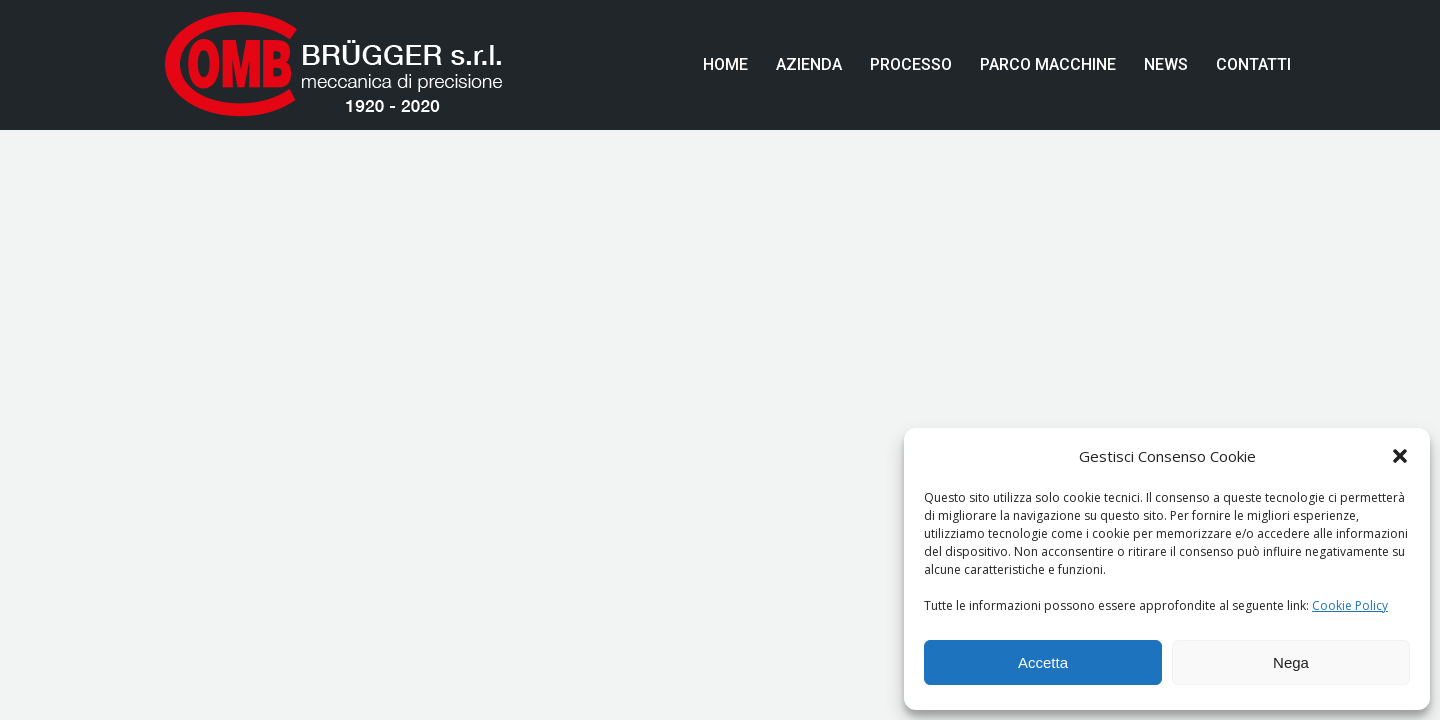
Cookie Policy (1350, 605)
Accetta (1043, 662)
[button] (1400, 456)
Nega (1291, 662)
